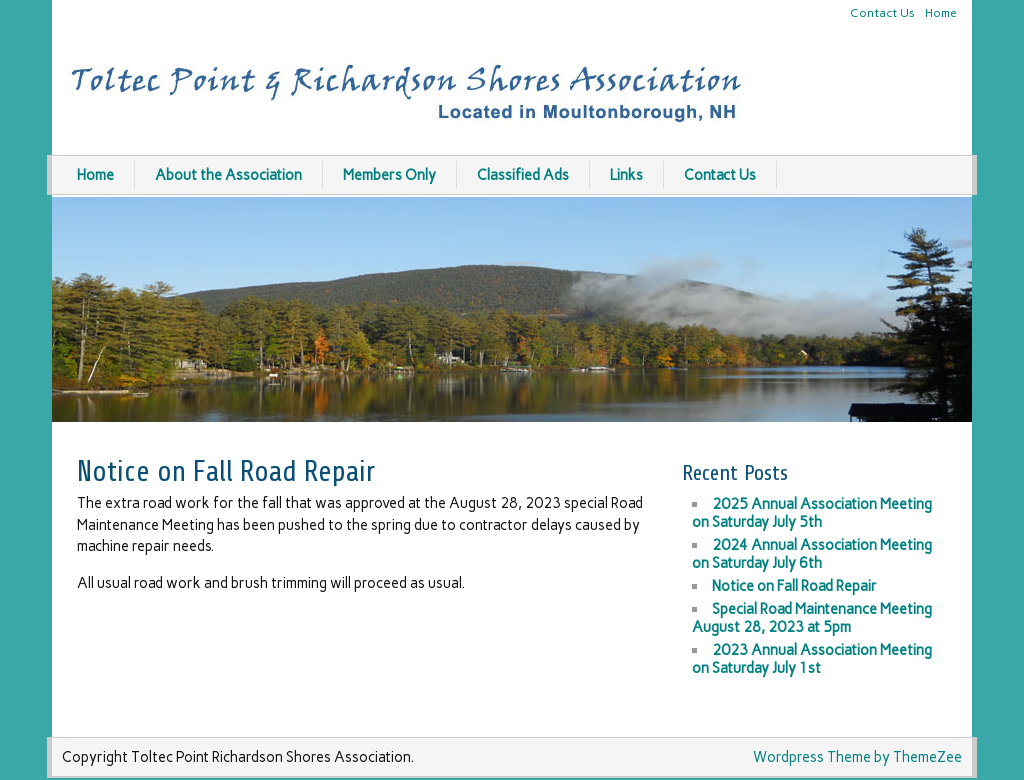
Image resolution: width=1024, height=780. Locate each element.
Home (941, 12)
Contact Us (882, 12)
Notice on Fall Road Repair (794, 586)
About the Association (228, 175)
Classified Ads (523, 175)
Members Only (389, 175)
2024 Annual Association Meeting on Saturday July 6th (812, 554)
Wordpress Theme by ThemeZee (857, 757)
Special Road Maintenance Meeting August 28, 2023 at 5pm (812, 618)
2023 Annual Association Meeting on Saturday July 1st (812, 659)
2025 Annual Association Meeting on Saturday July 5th (812, 513)
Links (626, 175)
